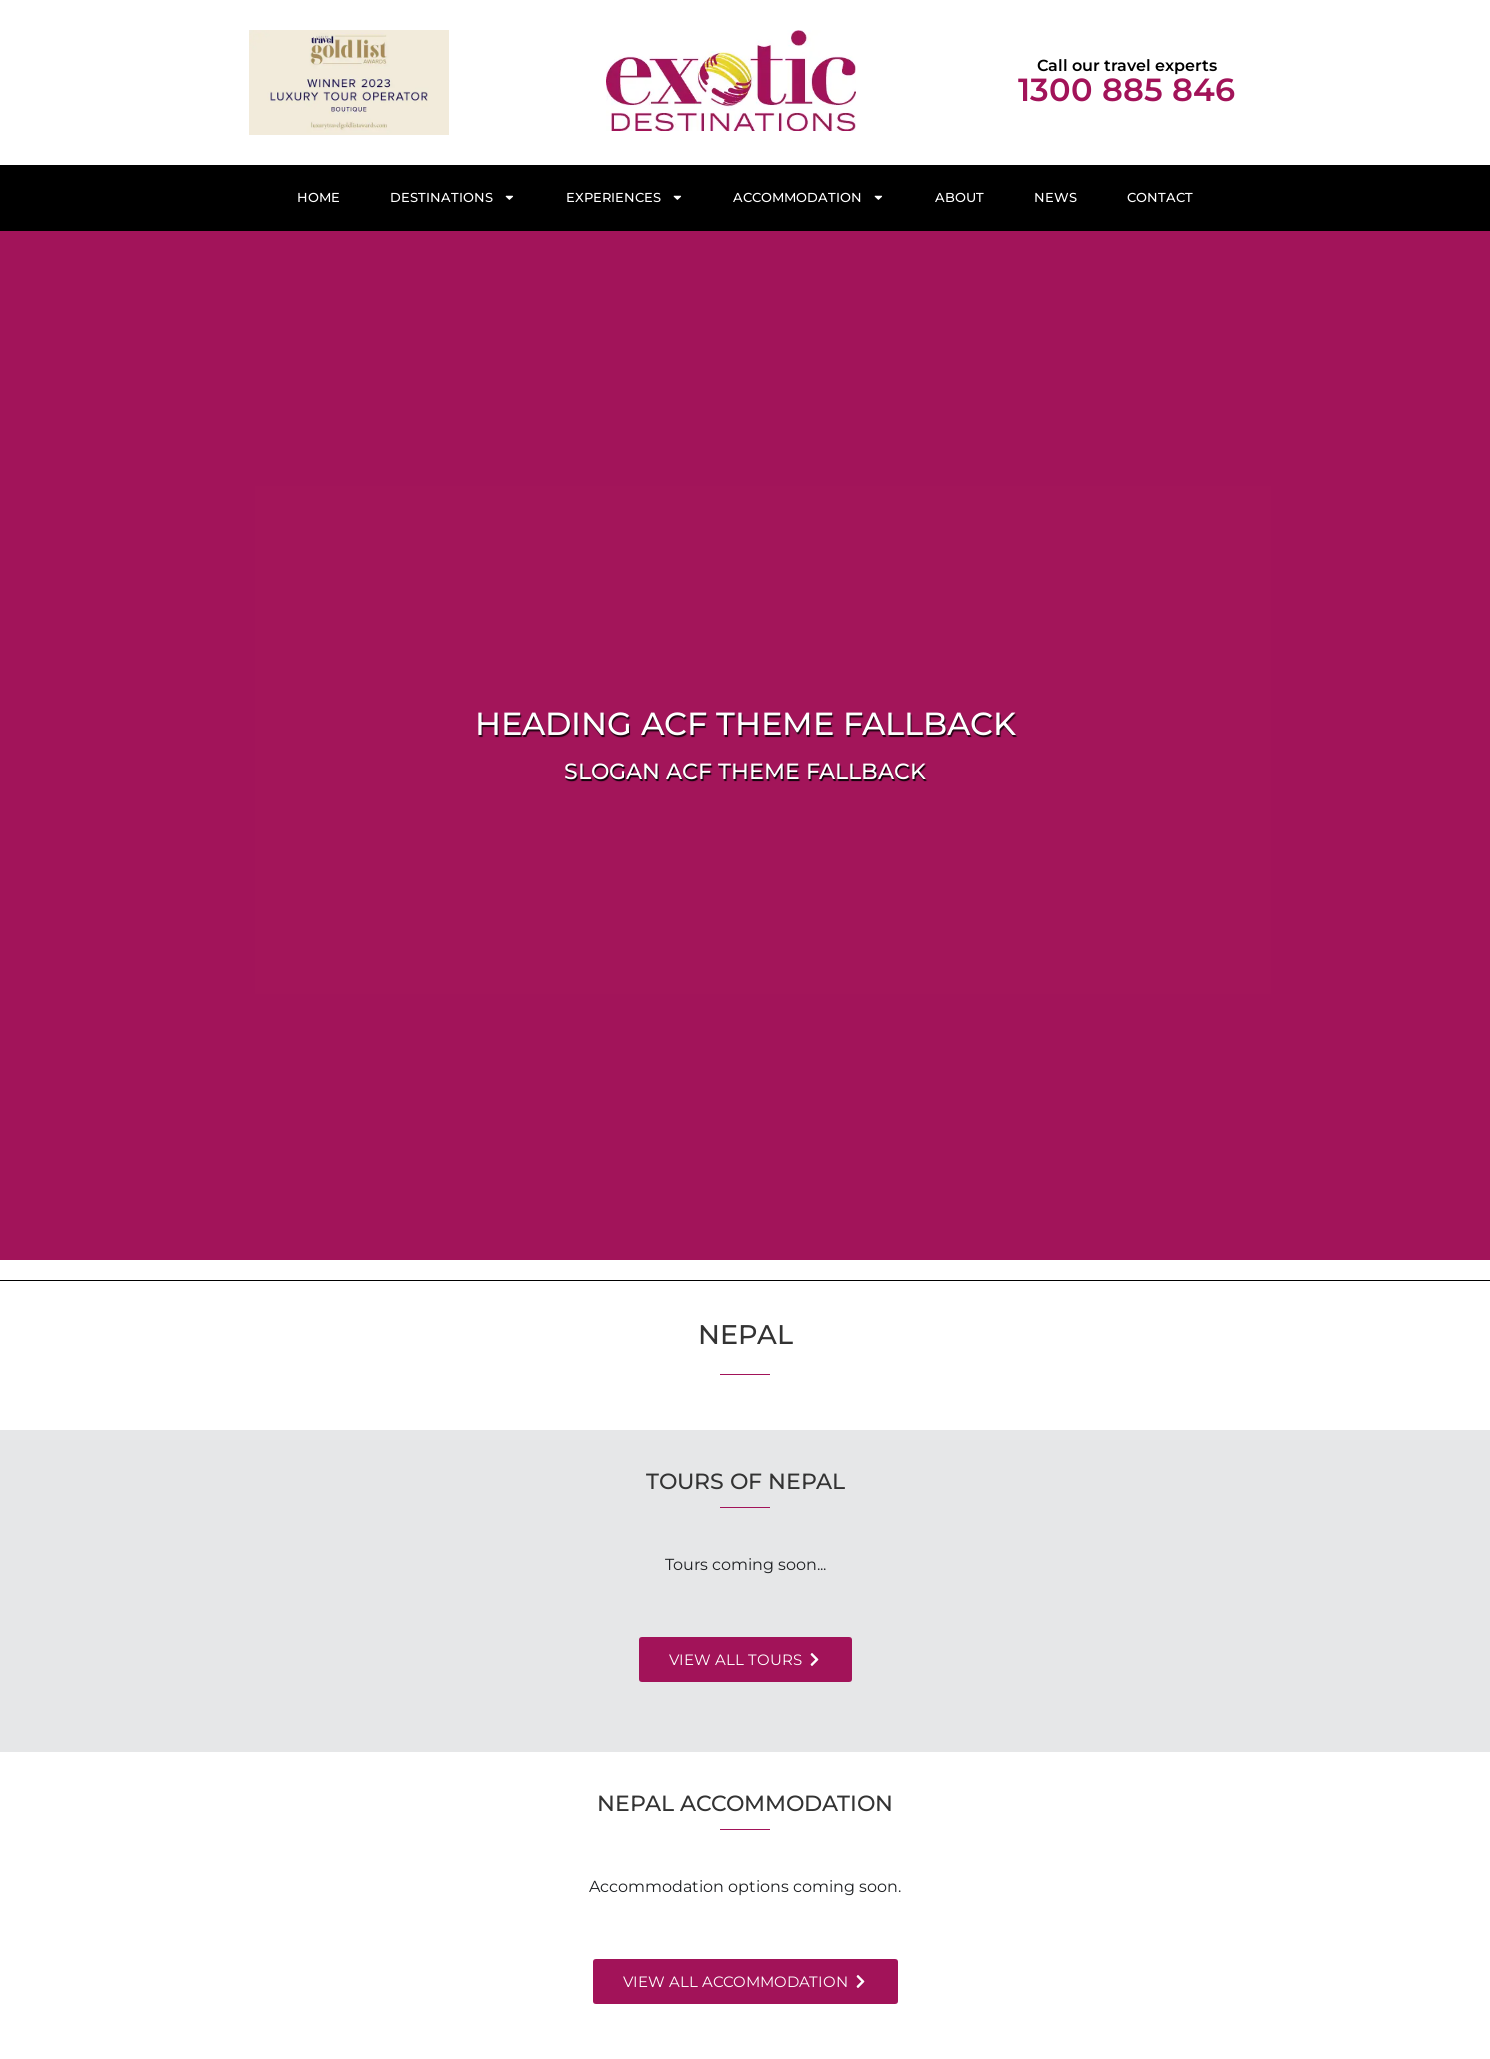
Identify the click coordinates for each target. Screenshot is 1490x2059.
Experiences (625, 197)
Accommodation (809, 197)
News (1055, 197)
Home (318, 197)
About (959, 197)
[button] (745, 1659)
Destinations (453, 197)
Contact (1160, 197)
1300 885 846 (1126, 89)
